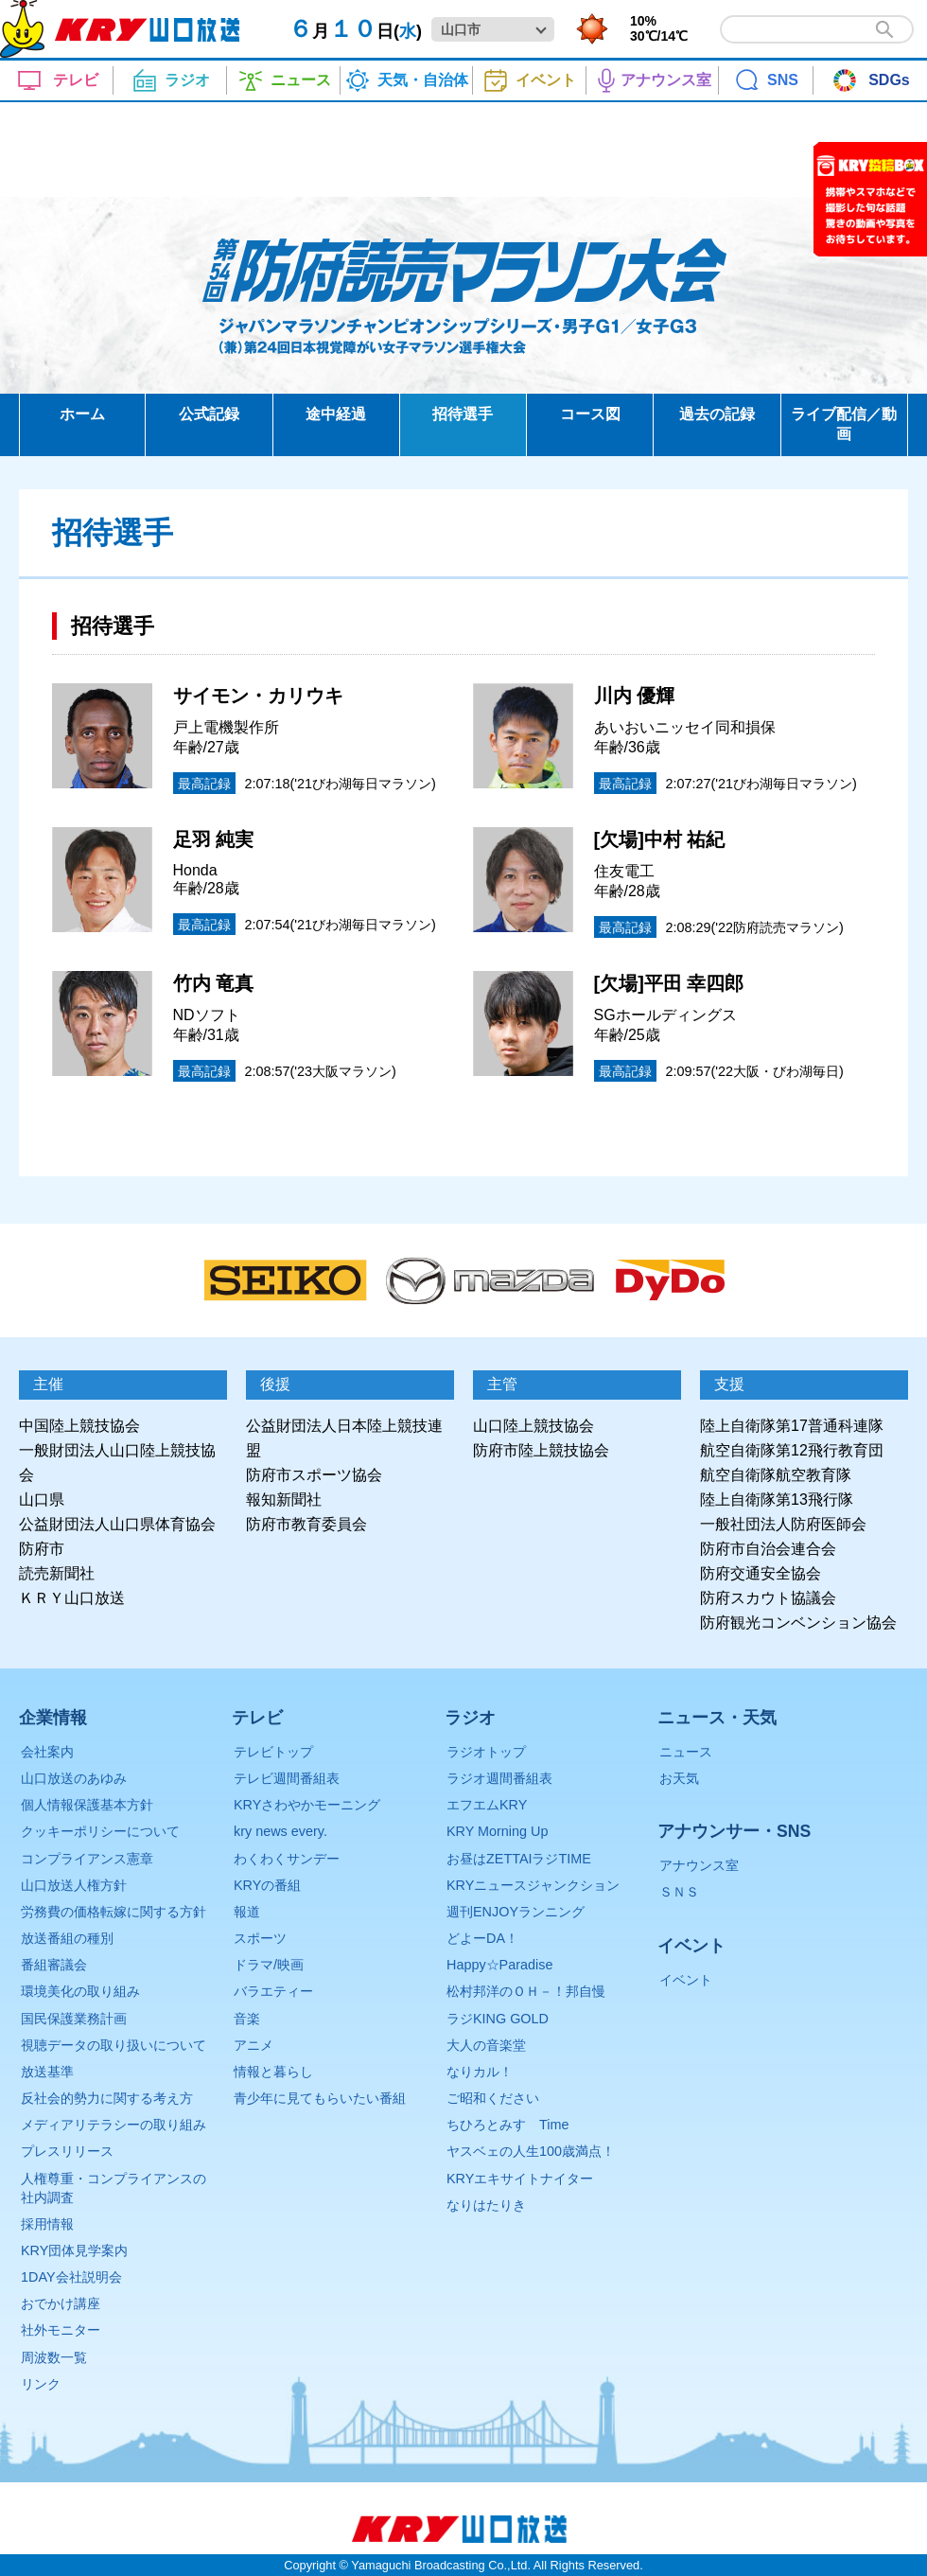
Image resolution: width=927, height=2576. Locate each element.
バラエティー (273, 1991)
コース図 (590, 414)
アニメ (253, 2045)
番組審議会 (54, 1964)
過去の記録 (717, 414)
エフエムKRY (486, 1804)
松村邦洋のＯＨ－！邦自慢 (525, 1991)
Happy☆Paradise (499, 1964)
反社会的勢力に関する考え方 (107, 2098)
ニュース (685, 1751)
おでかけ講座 (60, 2303)
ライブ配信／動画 (844, 424)
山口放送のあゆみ (74, 1778)
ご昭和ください (492, 2098)
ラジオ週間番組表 (499, 1778)
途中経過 (336, 414)
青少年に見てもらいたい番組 (320, 2098)
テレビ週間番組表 (287, 1778)
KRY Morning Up (497, 1831)
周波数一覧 (54, 2357)
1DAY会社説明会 (71, 2277)
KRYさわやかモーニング (307, 1804)
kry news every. (280, 1831)
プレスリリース (67, 2151)
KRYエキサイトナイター (519, 2178)
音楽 (247, 2018)
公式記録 (209, 414)
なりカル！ (479, 2071)
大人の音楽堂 (486, 2045)
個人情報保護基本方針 (87, 1804)
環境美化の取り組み (80, 1991)
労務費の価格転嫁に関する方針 (113, 1911)
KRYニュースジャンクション (533, 1885)
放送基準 (47, 2071)
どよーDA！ (482, 1938)
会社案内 (47, 1751)
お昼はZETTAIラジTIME (518, 1858)
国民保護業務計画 (74, 2018)
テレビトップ (273, 1751)
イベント (685, 1979)
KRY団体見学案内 (74, 2250)
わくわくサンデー (287, 1858)
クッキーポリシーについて (100, 1831)
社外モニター (60, 2330)
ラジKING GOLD (497, 2018)
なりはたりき (486, 2205)
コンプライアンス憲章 (87, 1858)
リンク (41, 2383)
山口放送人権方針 (74, 1885)
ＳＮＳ (679, 1891)
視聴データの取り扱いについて (113, 2045)
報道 (247, 1911)
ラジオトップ (486, 1751)
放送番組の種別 (67, 1938)
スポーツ (260, 1938)
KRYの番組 (267, 1885)
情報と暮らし (273, 2071)
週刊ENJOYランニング (515, 1911)
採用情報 (47, 2224)
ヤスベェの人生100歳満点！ (530, 2151)
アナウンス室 (699, 1865)
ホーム (82, 414)
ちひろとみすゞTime (507, 2124)
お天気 (679, 1778)
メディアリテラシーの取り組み (113, 2124)
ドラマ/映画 (269, 1964)
